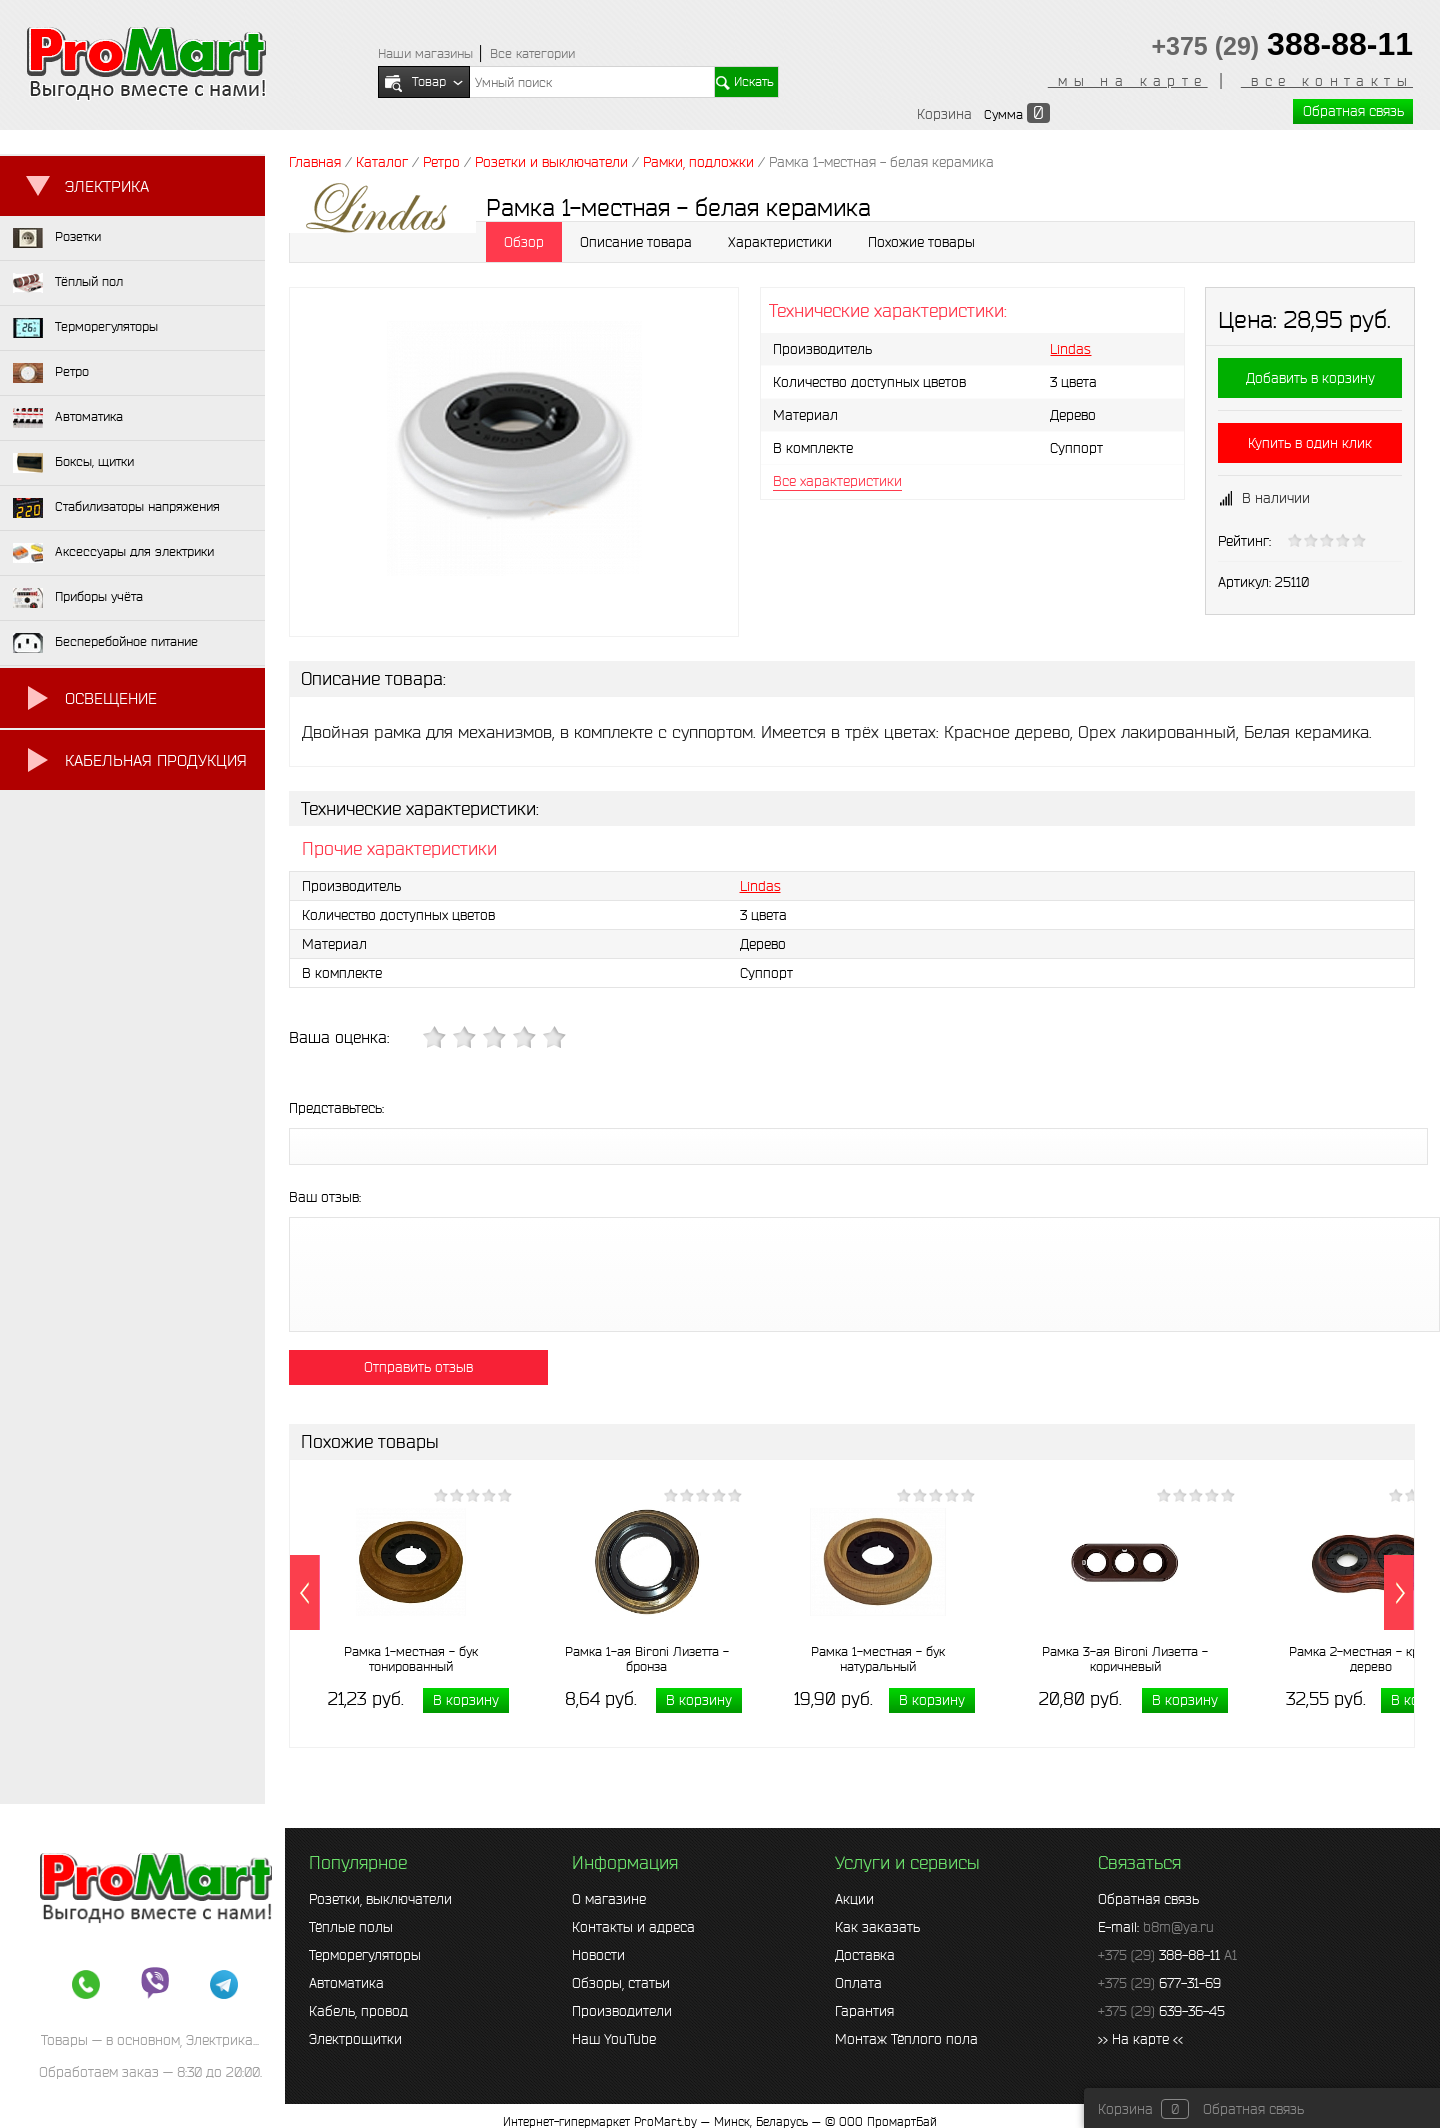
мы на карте (1128, 81)
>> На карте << (1140, 2039)
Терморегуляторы (365, 1955)
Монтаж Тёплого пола (906, 2039)
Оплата (858, 1983)
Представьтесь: (336, 1108)
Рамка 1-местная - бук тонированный (411, 1659)
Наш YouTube (614, 2039)
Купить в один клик (1310, 443)
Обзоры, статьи (621, 1983)
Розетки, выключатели (380, 1899)
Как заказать (877, 1927)
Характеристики (780, 242)
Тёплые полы (351, 1927)
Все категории (532, 53)
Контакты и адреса (633, 1927)
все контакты (1327, 81)
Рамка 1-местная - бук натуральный (878, 1659)
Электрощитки (355, 2039)
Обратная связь (1353, 111)
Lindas (1070, 349)
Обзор (524, 242)
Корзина (944, 114)
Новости (598, 1955)
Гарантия (864, 2011)
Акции (854, 1899)
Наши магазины (425, 53)
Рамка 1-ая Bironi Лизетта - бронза (647, 1659)
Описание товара (636, 242)
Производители (622, 2011)
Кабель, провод (358, 2011)
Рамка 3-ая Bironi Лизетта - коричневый (1125, 1659)
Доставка (865, 1955)
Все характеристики (837, 481)
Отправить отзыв (418, 1367)
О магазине (609, 1899)
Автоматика (346, 1983)
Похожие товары (921, 242)
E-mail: (1156, 1927)
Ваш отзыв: (325, 1197)
